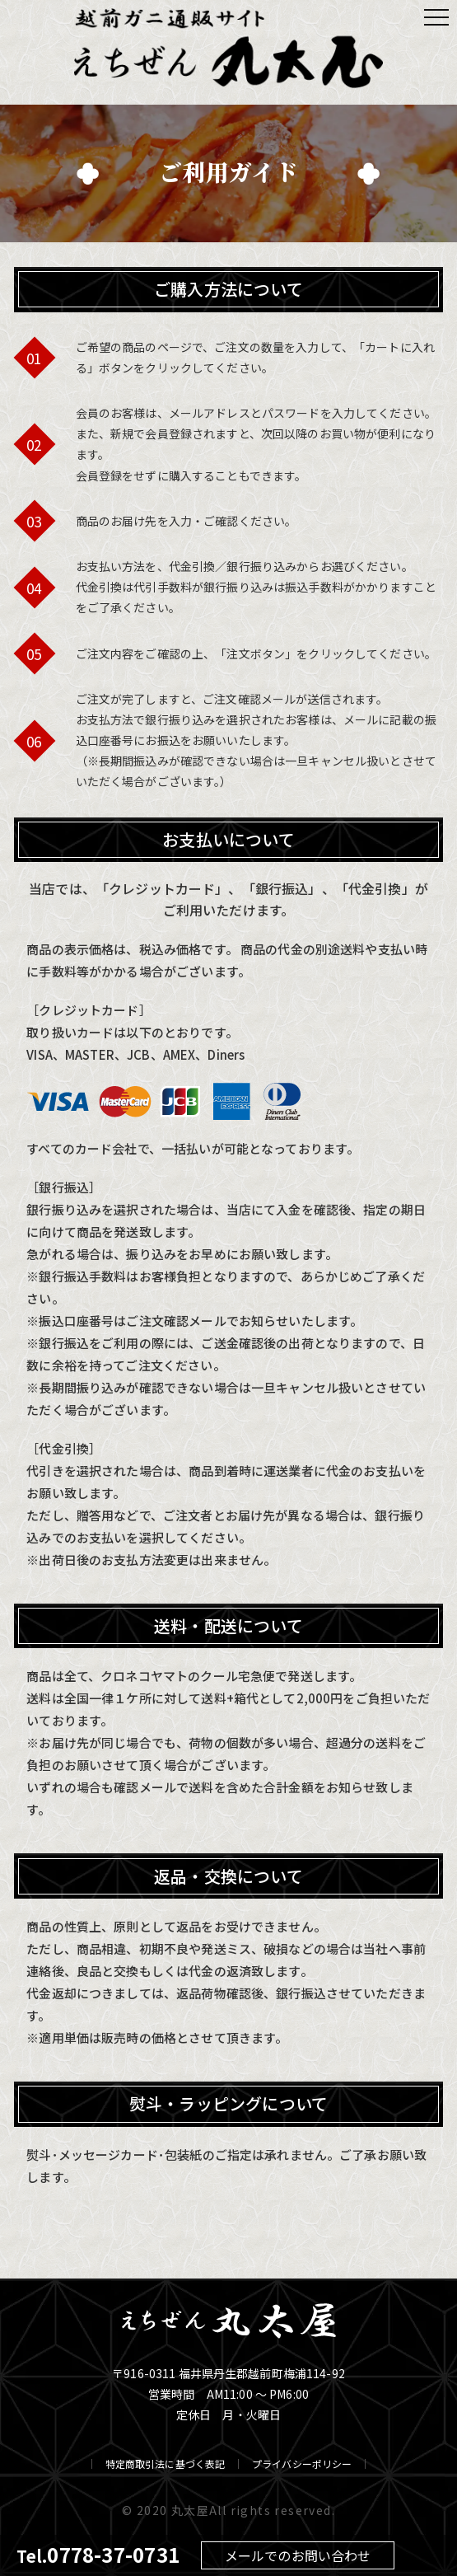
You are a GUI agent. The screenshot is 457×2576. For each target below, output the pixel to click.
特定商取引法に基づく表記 (165, 2464)
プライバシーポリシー (302, 2464)
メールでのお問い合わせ (298, 2555)
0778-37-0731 (113, 2554)
